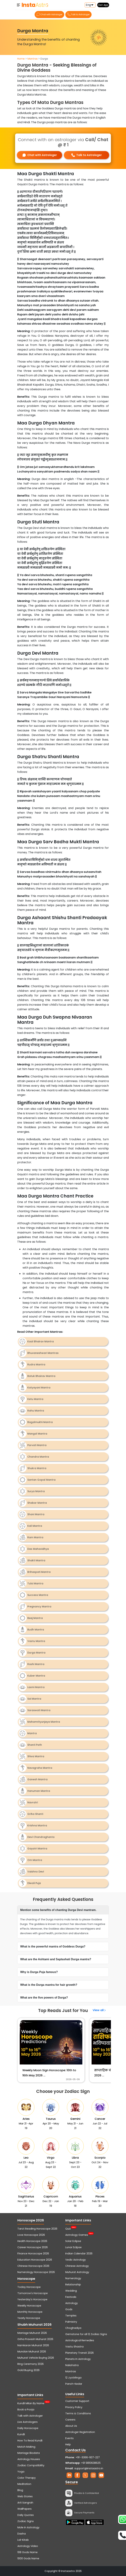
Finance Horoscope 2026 (33, 2253)
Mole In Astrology (28, 2527)
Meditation (24, 2484)
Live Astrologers (27, 2422)
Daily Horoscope (27, 2428)
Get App (103, 5)
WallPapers (24, 2509)
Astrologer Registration (80, 2432)
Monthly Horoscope (29, 2312)
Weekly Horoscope (29, 2305)
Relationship (73, 2284)
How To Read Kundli (29, 2440)
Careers (70, 2419)
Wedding (71, 2290)
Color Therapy (26, 2478)
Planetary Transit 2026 (79, 2353)
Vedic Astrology (75, 2259)
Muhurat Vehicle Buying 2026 (35, 2358)
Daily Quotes (25, 2515)
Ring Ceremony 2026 (30, 2364)
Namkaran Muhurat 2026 (33, 2345)
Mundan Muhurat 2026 (31, 2351)
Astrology (71, 2303)
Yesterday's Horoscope (32, 2299)
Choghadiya (73, 2328)
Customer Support (77, 2401)
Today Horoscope (29, 2287)
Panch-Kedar (73, 2384)
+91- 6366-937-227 (88, 2457)
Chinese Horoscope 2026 (33, 2266)
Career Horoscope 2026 (32, 2247)
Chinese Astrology (77, 2266)
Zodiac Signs (25, 2521)
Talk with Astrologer (30, 2415)
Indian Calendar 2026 (78, 2253)
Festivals (70, 2297)
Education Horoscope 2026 (34, 2259)
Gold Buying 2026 (28, 2370)
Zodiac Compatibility (30, 2465)
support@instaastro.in (88, 2468)
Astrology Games (76, 2235)
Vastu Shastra (74, 2346)
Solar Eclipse (73, 2241)
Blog (20, 2490)
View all (99, 2010)
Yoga (20, 2471)
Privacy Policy (73, 2407)
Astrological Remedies (79, 2340)
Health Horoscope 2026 (32, 2241)
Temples (70, 2315)
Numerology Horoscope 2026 (36, 2272)
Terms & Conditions (78, 2413)
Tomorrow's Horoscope (32, 2293)
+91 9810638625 (83, 2463)
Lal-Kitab (23, 2540)
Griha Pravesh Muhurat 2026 (35, 2339)
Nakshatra (72, 2365)
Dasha (21, 2533)
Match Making (26, 2447)
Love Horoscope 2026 (31, 2235)
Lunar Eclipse (73, 2247)
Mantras (33, 58)
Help (68, 2444)
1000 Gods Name (28, 2558)
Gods (68, 2309)
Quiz (68, 2228)
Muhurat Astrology (77, 2272)
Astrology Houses (28, 2459)
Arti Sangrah (25, 2502)
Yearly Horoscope (28, 2318)
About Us (71, 2426)
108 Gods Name (27, 2552)
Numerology (73, 2278)
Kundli (21, 2434)
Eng (88, 5)
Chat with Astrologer (49, 14)
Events (69, 2438)
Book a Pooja (25, 2409)
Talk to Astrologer (78, 14)
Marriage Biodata (28, 2453)
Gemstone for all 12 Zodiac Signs (86, 2334)
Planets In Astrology (78, 2359)
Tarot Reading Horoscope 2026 (37, 2228)
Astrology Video (27, 2546)
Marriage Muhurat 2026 (32, 2333)
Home (21, 58)
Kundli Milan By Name (30, 2403)
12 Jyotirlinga (73, 2377)
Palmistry (71, 2322)
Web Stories (25, 2496)
